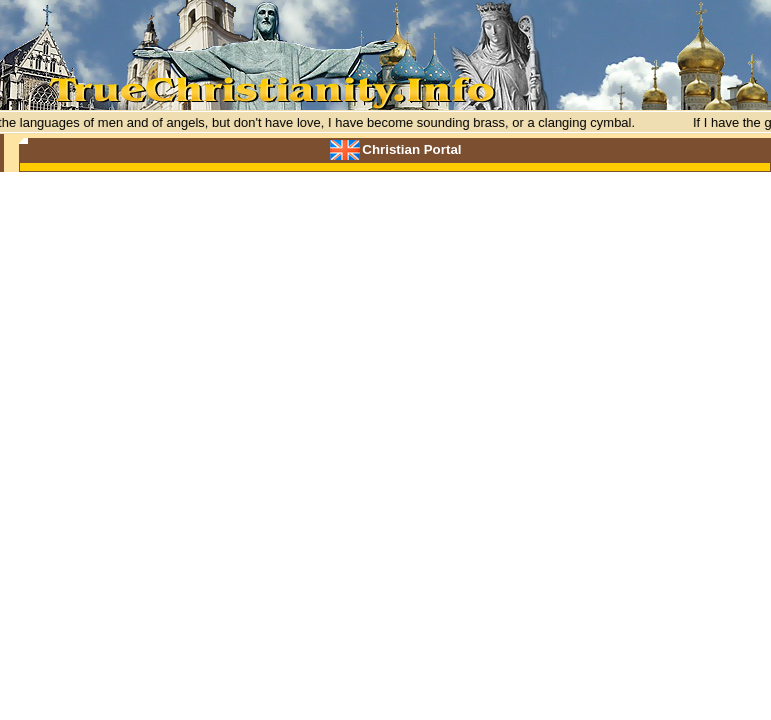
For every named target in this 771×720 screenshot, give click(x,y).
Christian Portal (411, 149)
